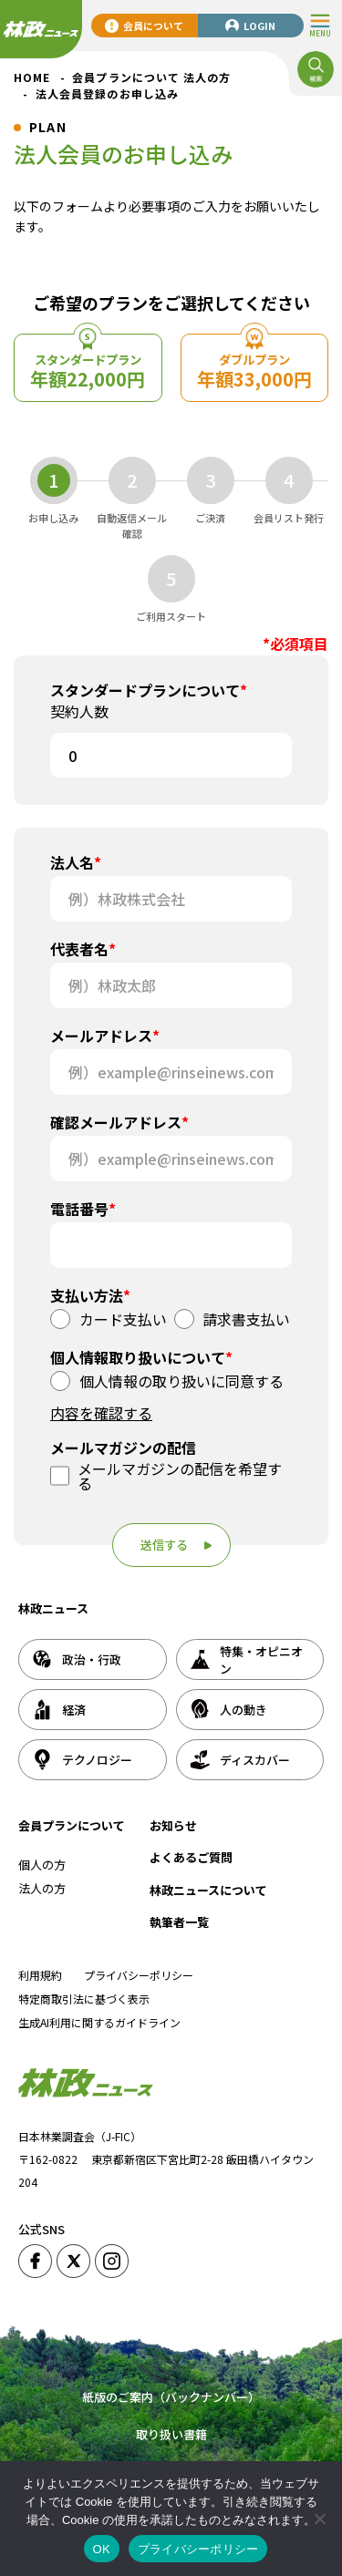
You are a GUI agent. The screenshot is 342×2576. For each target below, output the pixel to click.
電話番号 (83, 1208)
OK (101, 2549)
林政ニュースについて (208, 1890)
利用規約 (40, 1975)
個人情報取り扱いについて (141, 1357)
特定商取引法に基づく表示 (84, 1998)
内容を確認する (101, 1413)
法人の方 (42, 1888)
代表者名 (83, 949)
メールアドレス (105, 1035)
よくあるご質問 (191, 1857)
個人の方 (42, 1864)
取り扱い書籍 (171, 2434)
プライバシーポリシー (138, 1975)
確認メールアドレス (119, 1122)
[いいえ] (319, 2518)
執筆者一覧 (179, 1922)
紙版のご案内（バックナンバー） (171, 2397)
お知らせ (173, 1825)
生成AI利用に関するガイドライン (99, 2022)
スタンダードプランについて (148, 690)
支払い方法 (90, 1295)
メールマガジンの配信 (123, 1447)
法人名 (75, 862)
